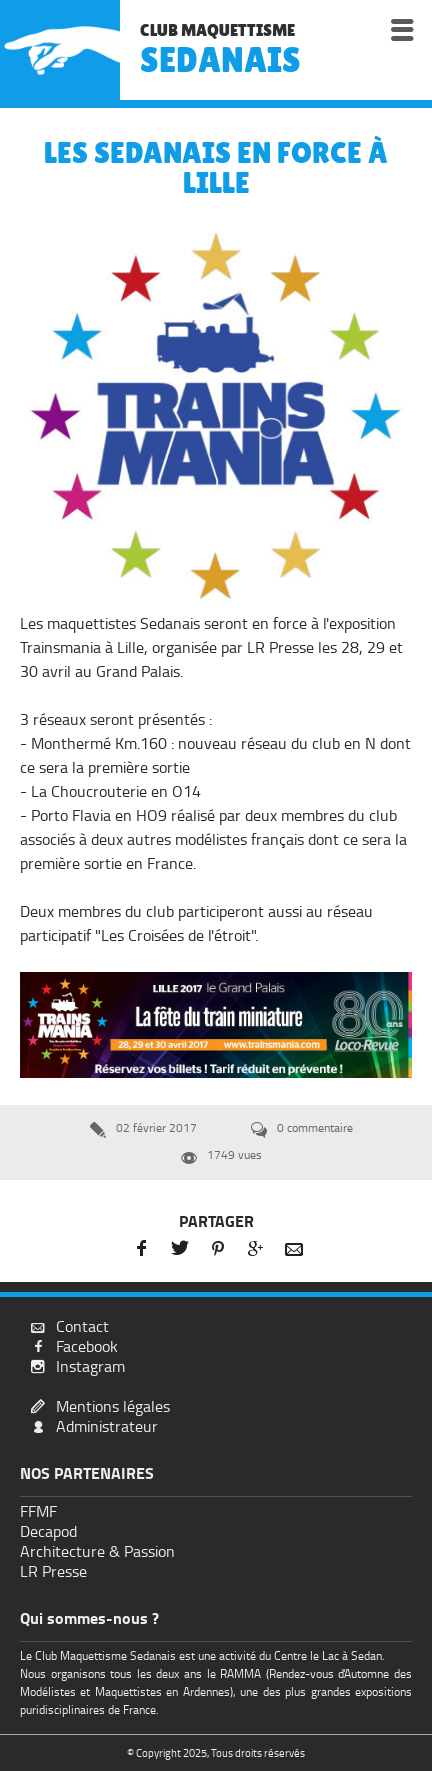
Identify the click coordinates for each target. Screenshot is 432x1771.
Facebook (87, 1346)
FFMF (38, 1511)
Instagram (90, 1366)
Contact (82, 1326)
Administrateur (107, 1426)
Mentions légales (113, 1406)
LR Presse (53, 1571)
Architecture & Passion (97, 1551)
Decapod (48, 1531)
